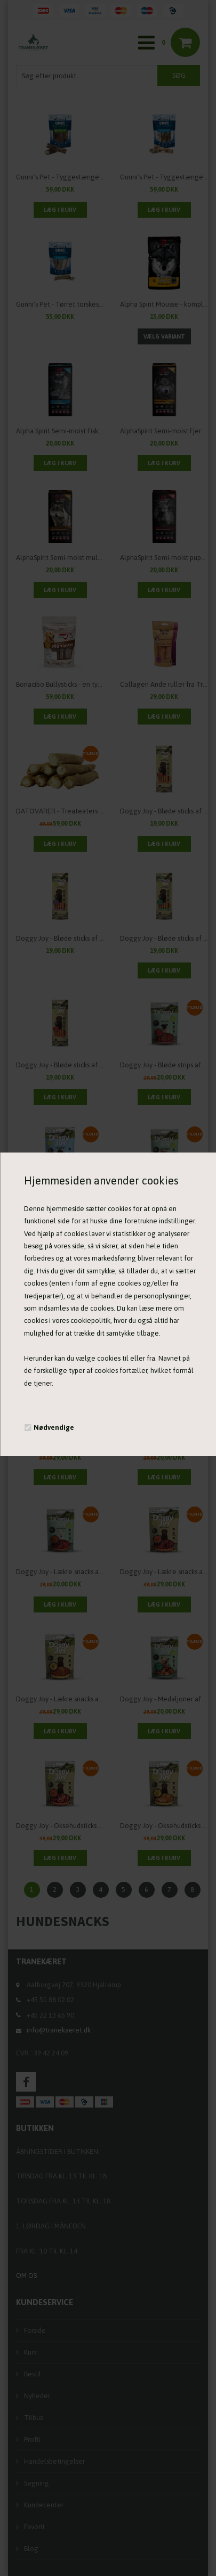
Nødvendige (54, 1427)
